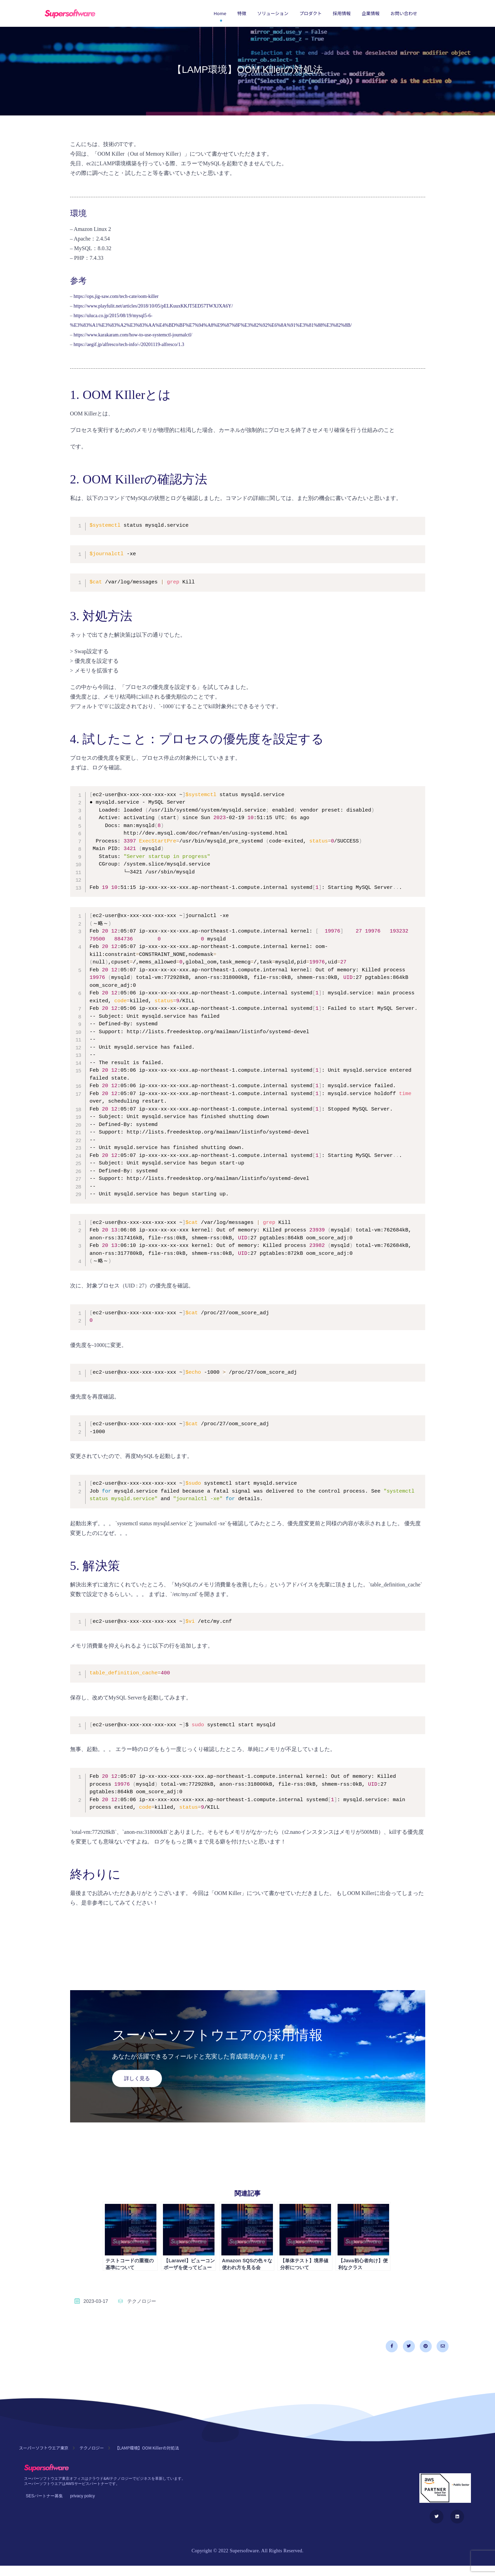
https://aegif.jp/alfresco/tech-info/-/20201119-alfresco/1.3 (129, 344)
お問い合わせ (403, 13)
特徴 (241, 13)
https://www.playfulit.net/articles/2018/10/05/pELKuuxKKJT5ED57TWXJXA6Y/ (153, 306)
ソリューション (272, 13)
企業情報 (371, 13)
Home (220, 13)
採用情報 (342, 13)
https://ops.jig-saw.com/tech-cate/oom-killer (116, 296)
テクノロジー (141, 2301)
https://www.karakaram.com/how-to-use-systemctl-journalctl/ (133, 334)
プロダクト (310, 13)
